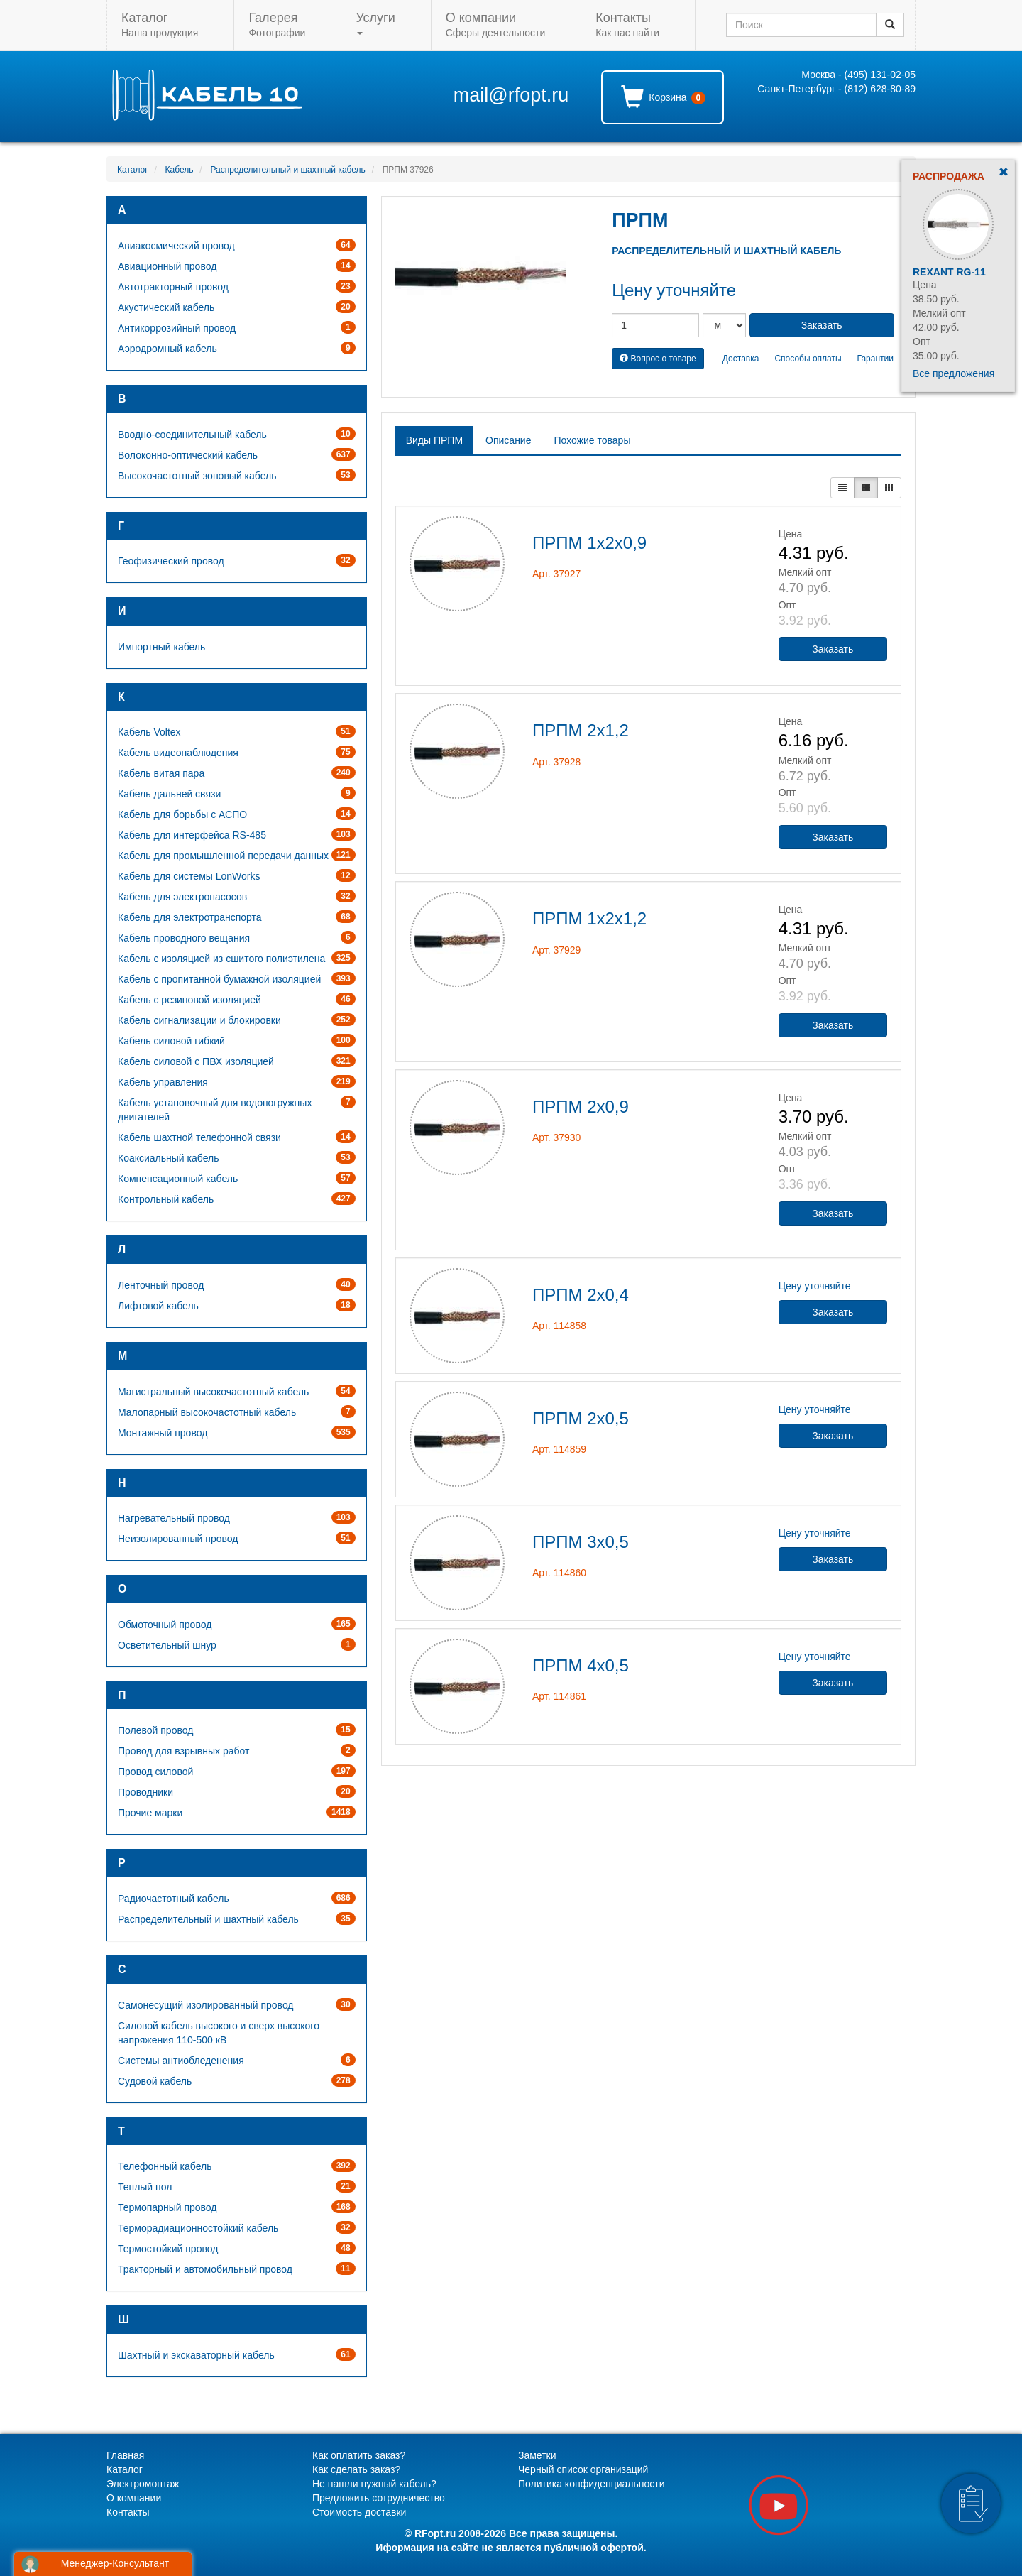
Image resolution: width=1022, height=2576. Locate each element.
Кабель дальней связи (169, 793)
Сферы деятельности (495, 24)
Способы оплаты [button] (807, 359)
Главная (125, 2455)
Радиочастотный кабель (173, 1898)
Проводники (145, 1792)
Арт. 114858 (559, 1325)
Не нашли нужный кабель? (374, 2483)
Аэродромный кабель (167, 348)
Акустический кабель (166, 307)
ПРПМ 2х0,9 (580, 1106)
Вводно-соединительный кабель (192, 434)
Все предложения (953, 373)
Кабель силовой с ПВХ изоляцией (196, 1061)
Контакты (127, 2512)
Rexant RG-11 (949, 272)
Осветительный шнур (167, 1645)
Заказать (832, 649)
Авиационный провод (167, 266)
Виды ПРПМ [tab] (434, 440)
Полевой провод (155, 1730)
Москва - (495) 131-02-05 (858, 74)
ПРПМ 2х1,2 (580, 730)
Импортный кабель (161, 647)
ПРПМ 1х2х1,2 (589, 918)
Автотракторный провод (173, 287)
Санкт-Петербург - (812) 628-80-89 (836, 88)
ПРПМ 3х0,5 (580, 1541)
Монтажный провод (162, 1433)
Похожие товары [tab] (592, 440)
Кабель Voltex (149, 732)
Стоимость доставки (359, 2512)
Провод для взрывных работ (183, 1751)
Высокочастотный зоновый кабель (197, 475)
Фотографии (276, 24)
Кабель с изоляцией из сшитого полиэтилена (221, 958)
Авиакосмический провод (176, 245)
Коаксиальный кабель (168, 1158)
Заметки (537, 2455)
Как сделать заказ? (356, 2469)
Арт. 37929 (556, 950)
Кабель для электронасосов (182, 896)
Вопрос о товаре (658, 359)
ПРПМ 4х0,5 (580, 1665)
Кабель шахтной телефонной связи (199, 1137)
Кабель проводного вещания (184, 938)
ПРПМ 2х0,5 (580, 1418)
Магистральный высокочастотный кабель (213, 1391)
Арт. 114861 (559, 1696)
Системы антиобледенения (181, 2060)
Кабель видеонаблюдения (178, 752)
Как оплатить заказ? (358, 2455)
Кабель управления (163, 1082)
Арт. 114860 (559, 1572)
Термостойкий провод (168, 2248)
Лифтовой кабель (158, 1305)
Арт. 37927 (556, 573)
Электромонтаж (142, 2483)
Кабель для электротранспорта (190, 917)
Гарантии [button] (875, 359)
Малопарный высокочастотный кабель (207, 1412)
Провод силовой (155, 1771)
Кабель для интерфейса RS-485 (192, 835)
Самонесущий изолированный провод (206, 2005)
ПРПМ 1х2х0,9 (589, 542)
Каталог (132, 170)
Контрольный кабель (166, 1199)
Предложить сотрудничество (378, 2498)
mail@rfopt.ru (511, 95)
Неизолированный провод (178, 1538)
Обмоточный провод (164, 1624)
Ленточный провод (161, 1285)
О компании (133, 2498)
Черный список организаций (583, 2469)
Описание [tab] (508, 440)
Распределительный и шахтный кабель (287, 170)
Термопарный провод (167, 2207)
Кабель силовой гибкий (171, 1041)
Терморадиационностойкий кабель (198, 2228)
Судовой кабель (155, 2081)
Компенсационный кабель (178, 1178)
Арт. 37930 (556, 1137)
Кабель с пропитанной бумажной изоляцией (219, 979)
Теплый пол (145, 2187)
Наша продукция (159, 24)
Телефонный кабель (164, 2166)
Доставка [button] (740, 359)
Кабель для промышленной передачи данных (223, 855)
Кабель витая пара (161, 773)
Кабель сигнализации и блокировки (199, 1020)
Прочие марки (150, 1812)
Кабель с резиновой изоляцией (189, 999)
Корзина (663, 96)
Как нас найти (627, 24)
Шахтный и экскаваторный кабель (196, 2355)
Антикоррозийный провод (177, 328)
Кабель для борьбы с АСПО (182, 814)
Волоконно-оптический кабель (188, 455)
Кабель (179, 170)
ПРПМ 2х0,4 (580, 1294)
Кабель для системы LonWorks (189, 876)
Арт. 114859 (559, 1449)
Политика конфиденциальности (591, 2483)
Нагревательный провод (174, 1518)
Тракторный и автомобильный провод (205, 2269)
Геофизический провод (171, 561)
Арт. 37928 (556, 762)
